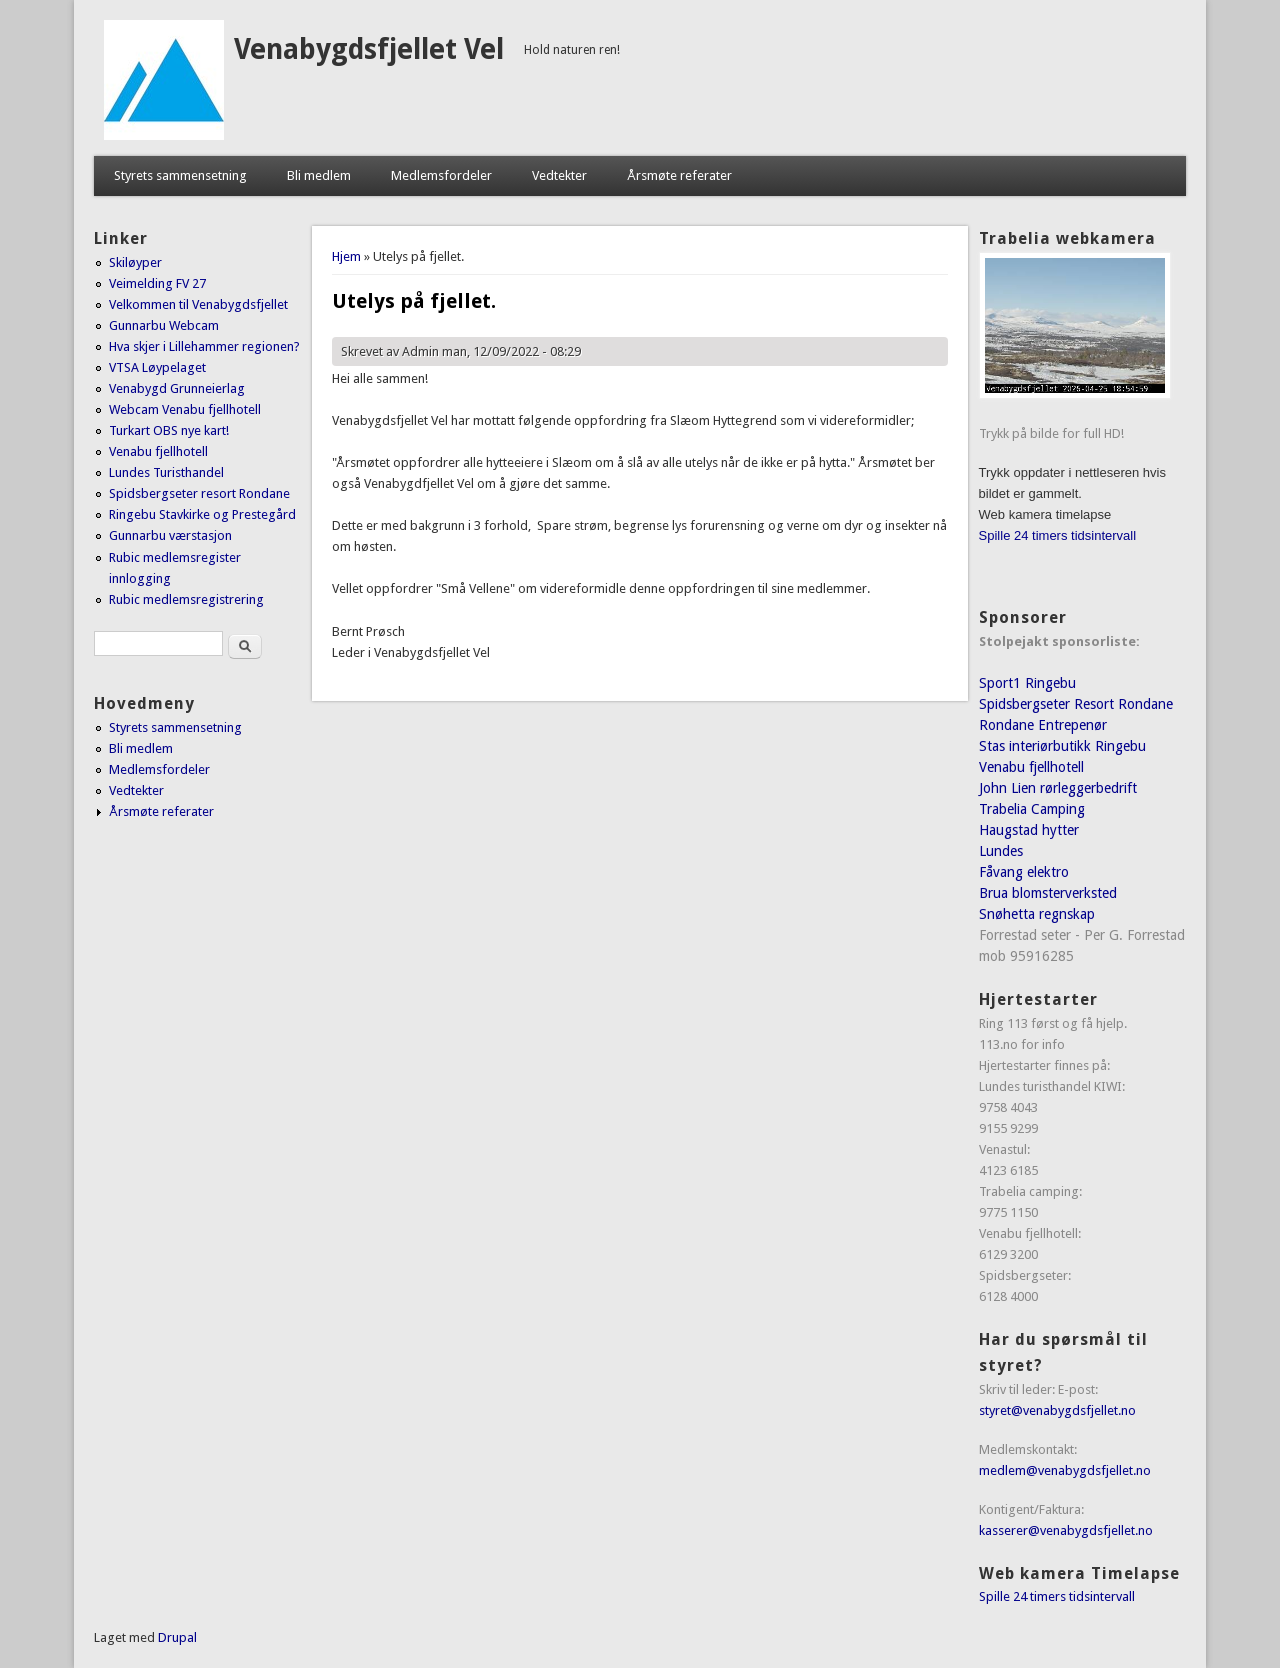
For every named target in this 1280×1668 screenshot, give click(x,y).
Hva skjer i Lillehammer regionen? (204, 346)
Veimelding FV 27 (157, 283)
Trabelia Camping (1032, 809)
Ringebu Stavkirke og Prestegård (202, 514)
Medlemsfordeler (441, 175)
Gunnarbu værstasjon (170, 535)
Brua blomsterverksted (1048, 893)
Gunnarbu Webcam (164, 325)
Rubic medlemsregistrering (186, 599)
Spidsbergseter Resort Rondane (1076, 704)
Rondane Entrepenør (1043, 725)
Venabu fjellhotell (158, 451)
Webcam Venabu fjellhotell (185, 409)
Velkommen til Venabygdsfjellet (198, 304)
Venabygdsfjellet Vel (369, 49)
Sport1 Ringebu (1027, 683)
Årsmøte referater (679, 175)
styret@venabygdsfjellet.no (1057, 1410)
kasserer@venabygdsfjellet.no (1066, 1530)
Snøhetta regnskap (1037, 914)
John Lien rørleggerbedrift (1058, 788)
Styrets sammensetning (180, 175)
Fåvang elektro (1024, 872)
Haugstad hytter (1029, 830)
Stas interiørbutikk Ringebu (1062, 746)
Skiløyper (135, 262)
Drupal (177, 1637)
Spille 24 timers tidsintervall (1058, 535)
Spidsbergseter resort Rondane (199, 493)
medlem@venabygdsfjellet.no (1065, 1470)
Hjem (346, 256)
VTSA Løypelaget (157, 367)
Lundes (1001, 851)
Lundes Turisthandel (166, 472)
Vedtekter (559, 175)
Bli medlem (319, 175)
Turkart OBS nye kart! (169, 430)
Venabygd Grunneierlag (177, 388)
